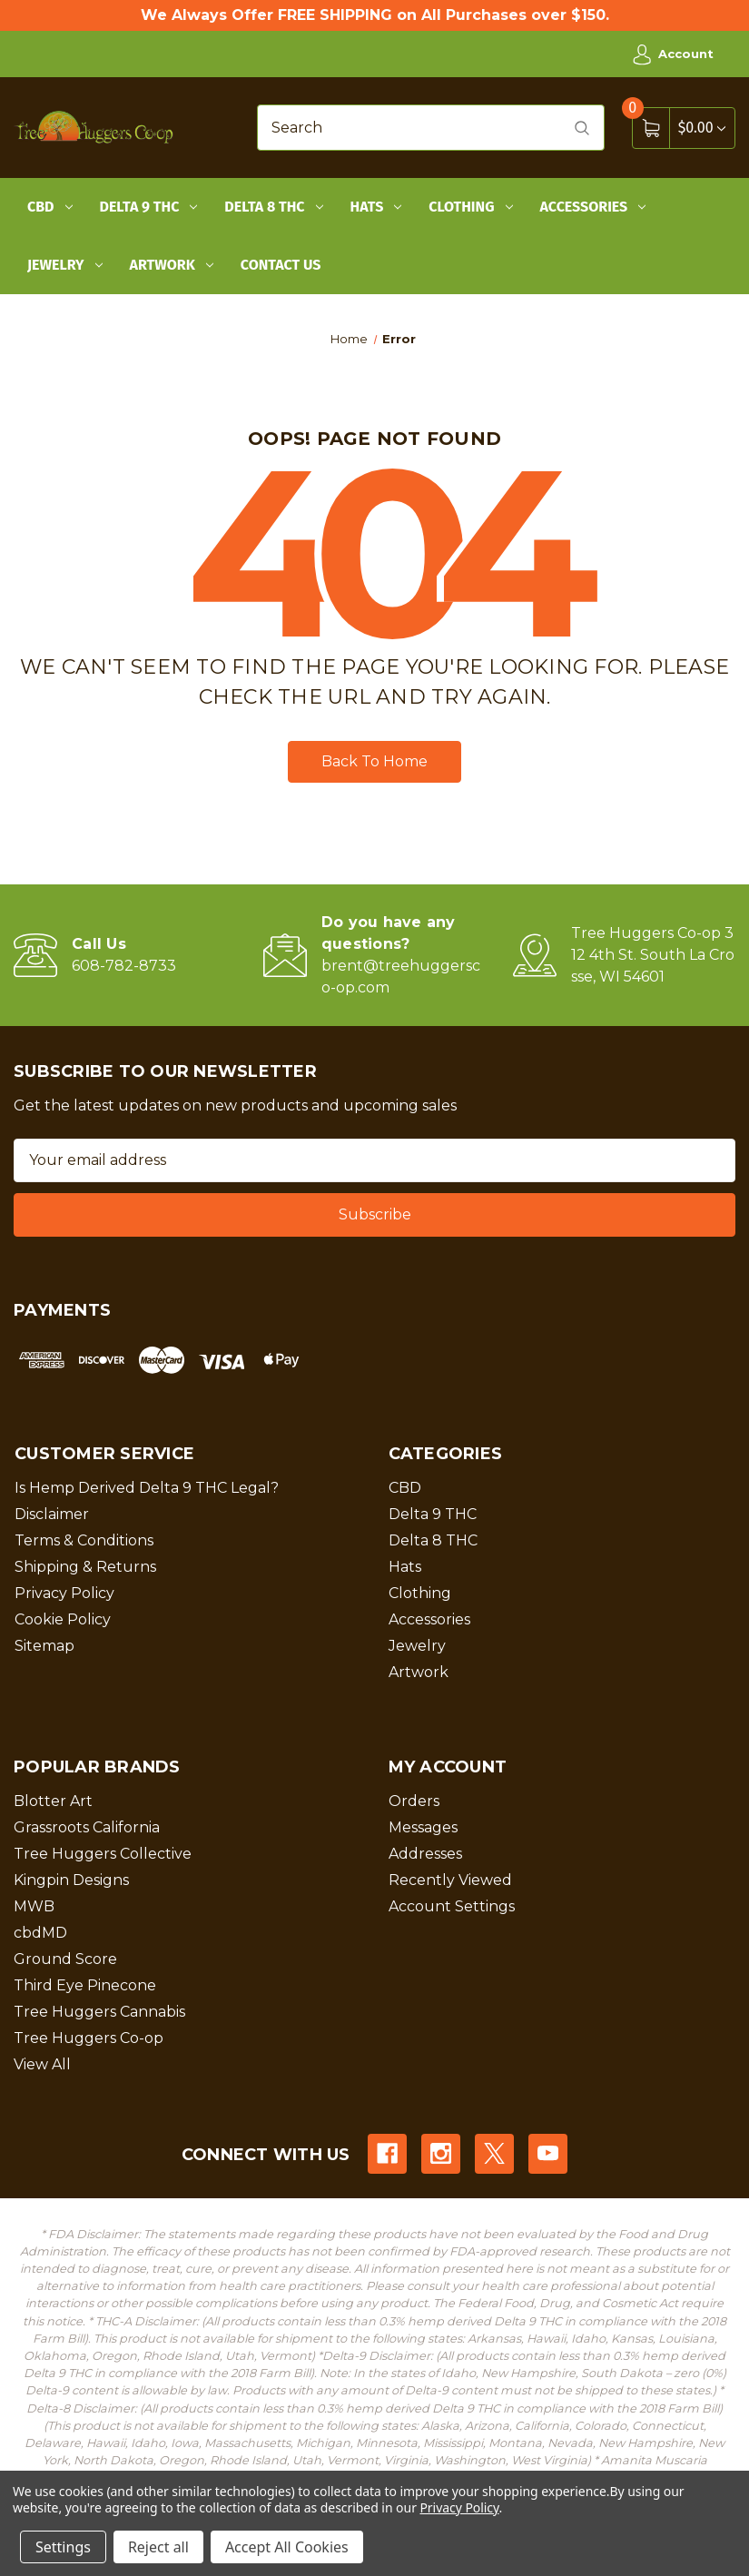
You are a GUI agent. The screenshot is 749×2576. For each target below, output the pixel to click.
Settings (63, 2547)
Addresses (425, 1853)
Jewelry (65, 264)
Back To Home (374, 761)
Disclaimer (52, 1514)
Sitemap (44, 1645)
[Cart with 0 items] (701, 127)
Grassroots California (87, 1827)
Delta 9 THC (149, 206)
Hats (376, 206)
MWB (34, 1906)
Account (673, 54)
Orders (414, 1801)
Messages (423, 1827)
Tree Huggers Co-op (88, 2038)
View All (42, 2064)
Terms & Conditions (84, 1540)
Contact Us (281, 264)
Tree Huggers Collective (103, 1853)
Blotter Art (53, 1801)
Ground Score (65, 1959)
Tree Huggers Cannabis (99, 2011)
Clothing (470, 206)
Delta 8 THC (273, 206)
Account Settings (452, 1906)
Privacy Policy (64, 1593)
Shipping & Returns (85, 1566)
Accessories (593, 206)
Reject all (158, 2547)
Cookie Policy (63, 1619)
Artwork (171, 264)
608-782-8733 (124, 965)
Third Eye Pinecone (85, 1985)
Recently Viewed (450, 1880)
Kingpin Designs (71, 1880)
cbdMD (40, 1932)
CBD (50, 206)
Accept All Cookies (287, 2547)
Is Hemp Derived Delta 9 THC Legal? (147, 1487)
